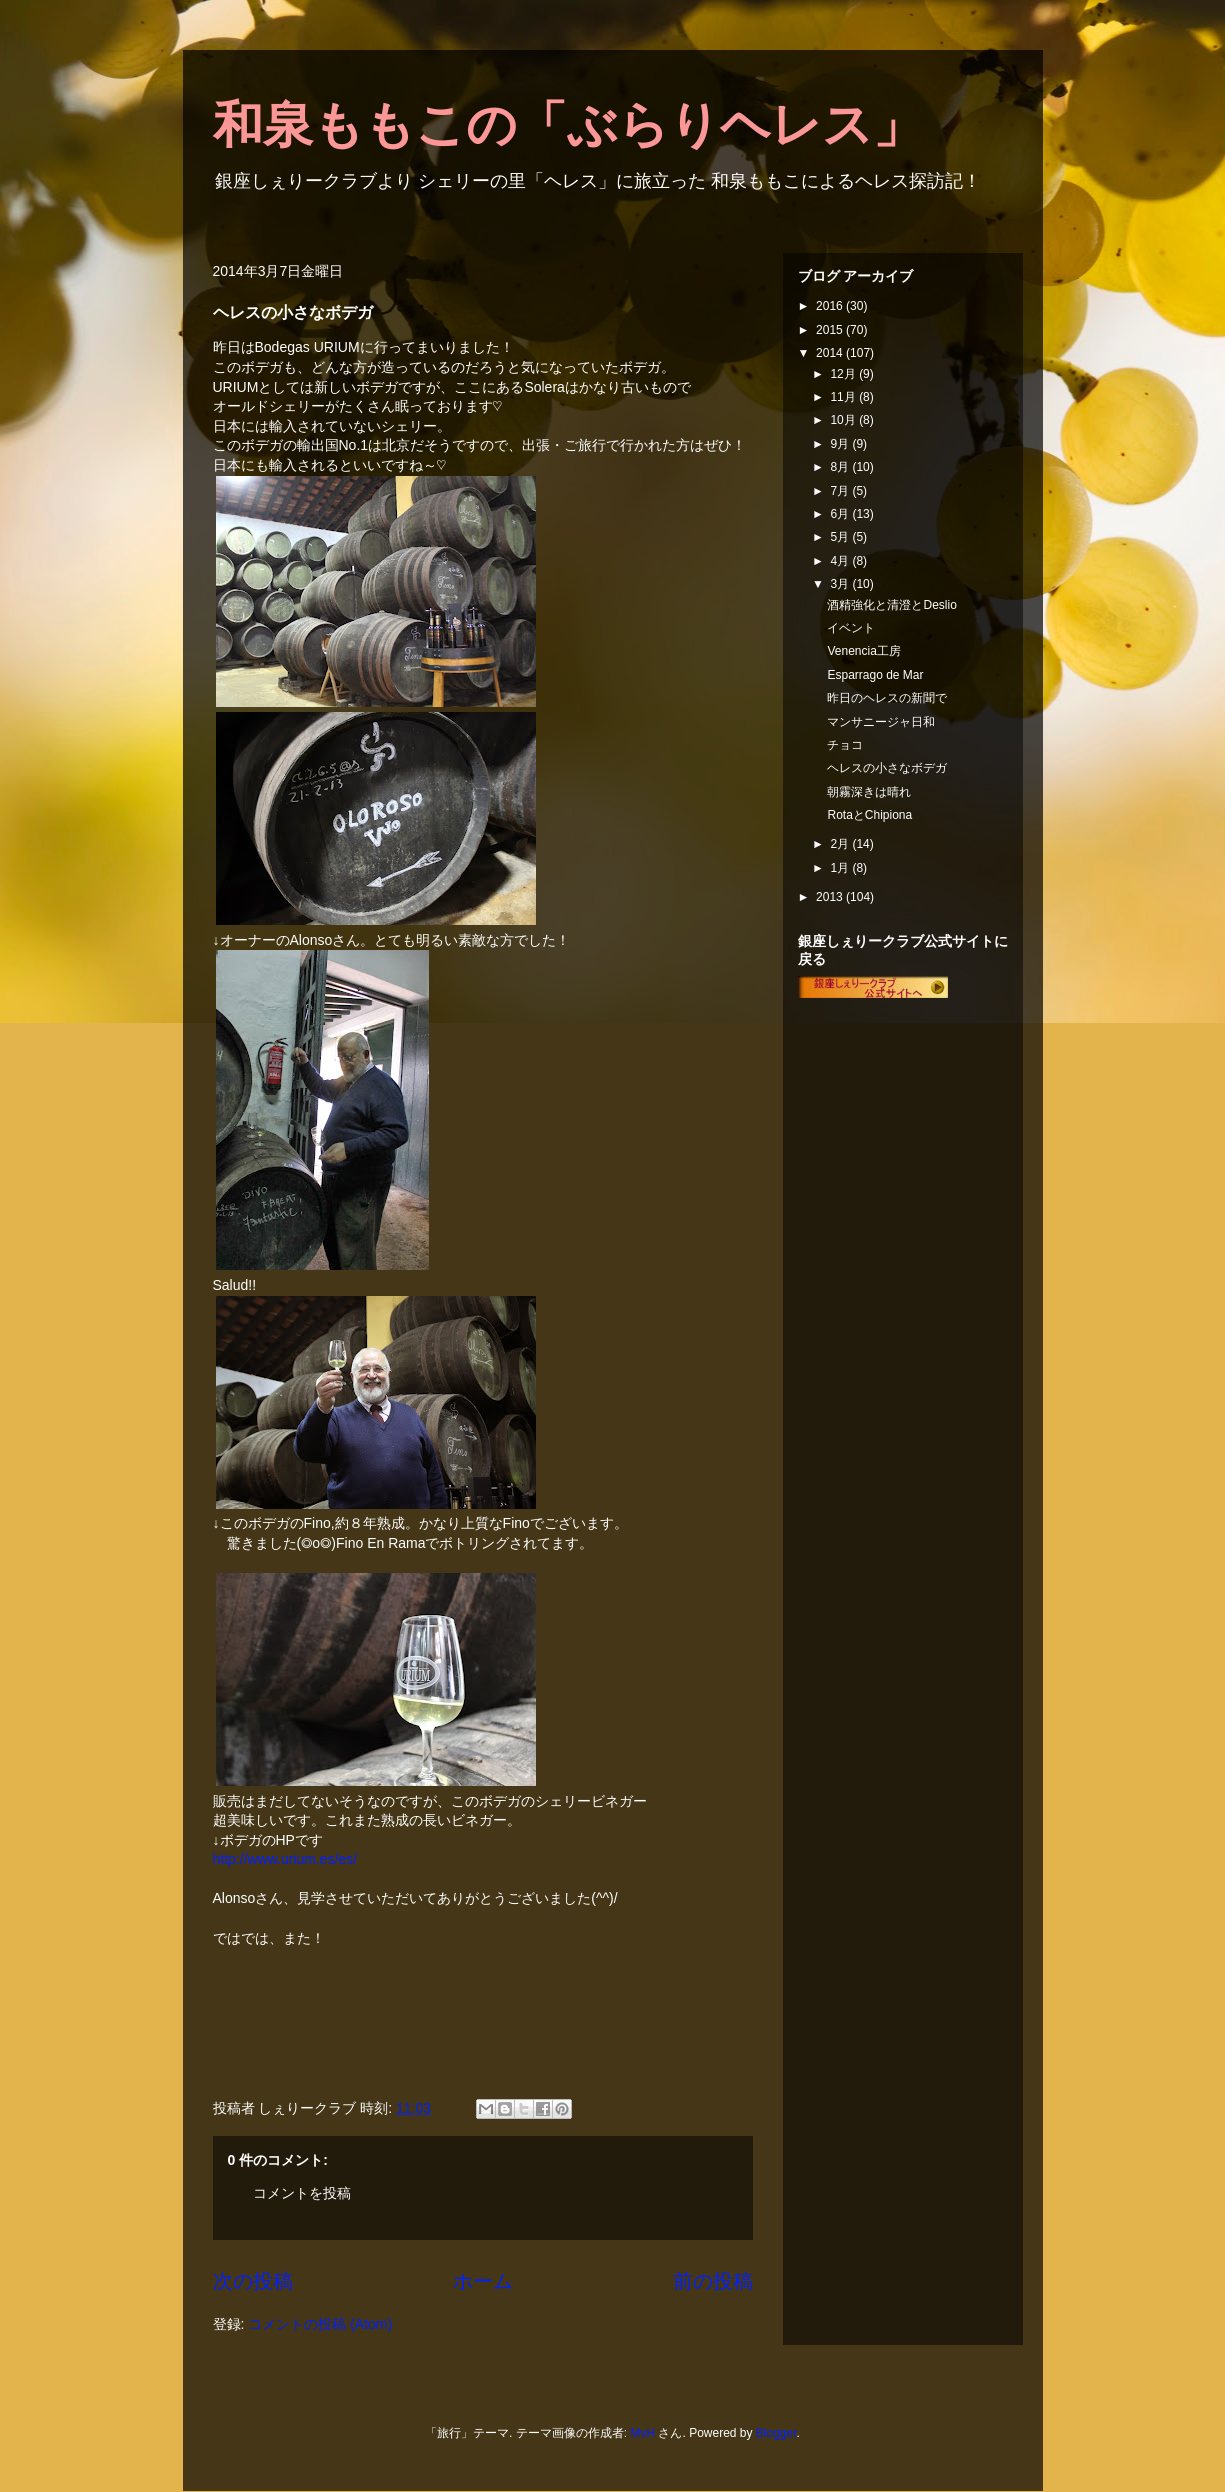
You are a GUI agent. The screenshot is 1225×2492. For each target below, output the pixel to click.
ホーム (483, 2281)
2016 (831, 306)
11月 (844, 397)
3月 (841, 584)
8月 (841, 467)
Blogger (776, 2433)
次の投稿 (253, 2281)
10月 (844, 420)
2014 (831, 353)
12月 (844, 374)
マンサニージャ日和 (881, 722)
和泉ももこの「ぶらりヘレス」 (568, 125)
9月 (841, 444)
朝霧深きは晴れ (869, 792)
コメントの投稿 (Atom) (320, 2324)
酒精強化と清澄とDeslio (891, 605)
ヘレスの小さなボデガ (887, 768)
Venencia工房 (863, 651)
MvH (642, 2433)
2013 (831, 897)
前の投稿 (713, 2281)
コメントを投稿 (302, 2193)
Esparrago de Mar (875, 675)
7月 (841, 491)
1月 (841, 868)
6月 (841, 514)
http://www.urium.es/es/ (285, 1859)
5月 (841, 537)
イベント (851, 628)
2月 (841, 844)
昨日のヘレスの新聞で (887, 698)
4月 (841, 561)
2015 (831, 330)
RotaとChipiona (869, 815)
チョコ (845, 745)
